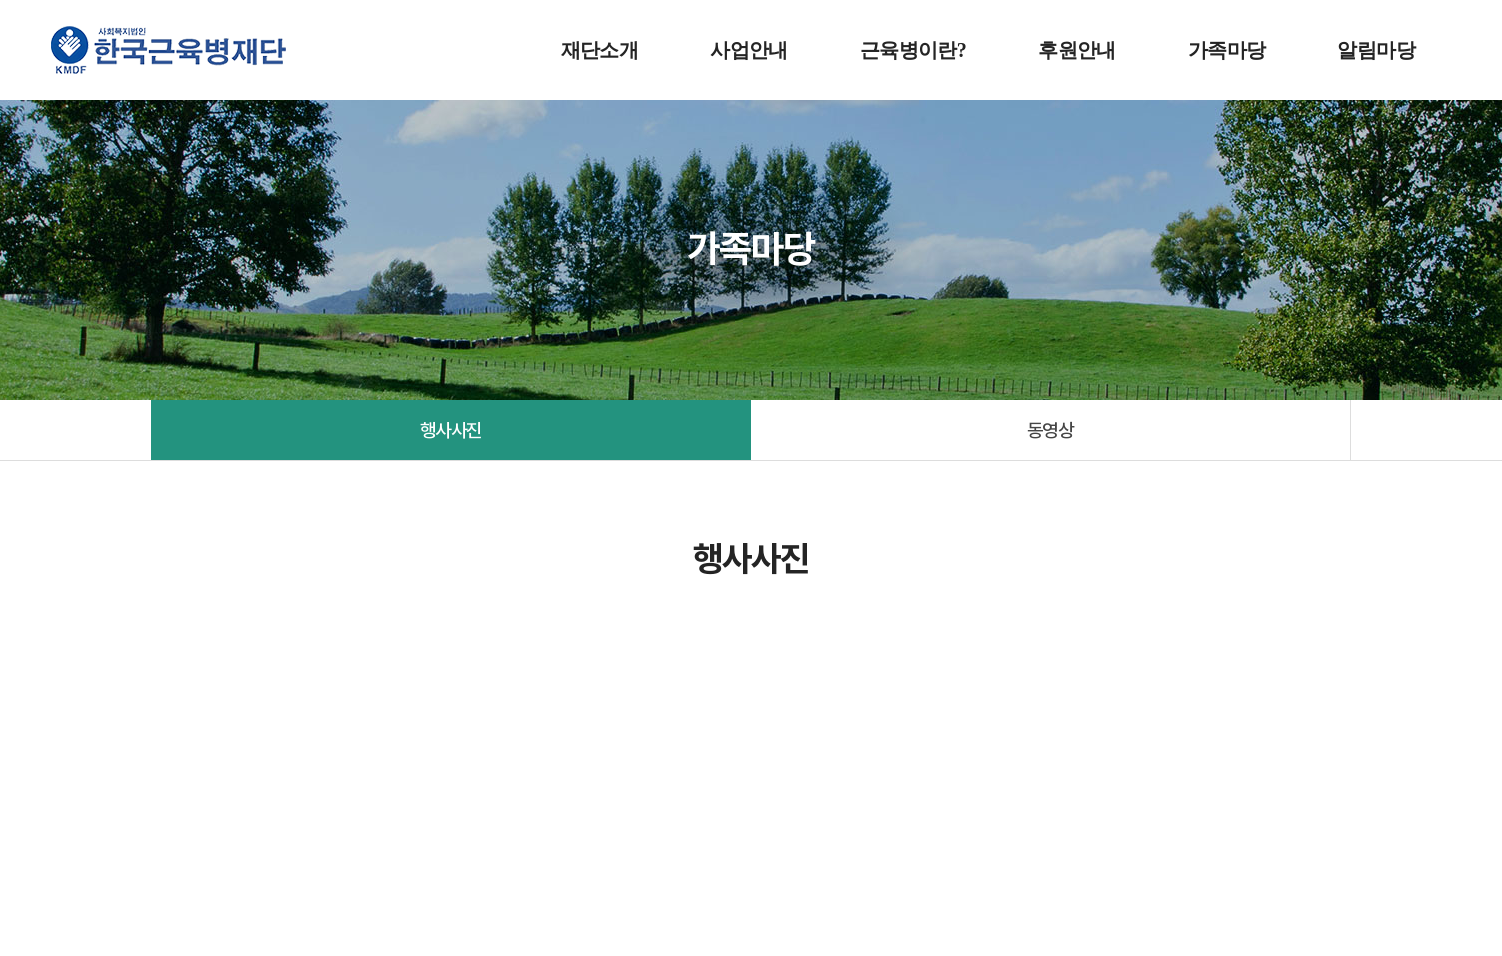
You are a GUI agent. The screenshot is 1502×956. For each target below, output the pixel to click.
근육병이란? (913, 50)
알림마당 (1376, 50)
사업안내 (749, 50)
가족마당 (1227, 50)
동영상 (1050, 430)
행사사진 (451, 430)
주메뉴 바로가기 (0, 0)
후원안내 (1077, 50)
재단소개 (600, 50)
